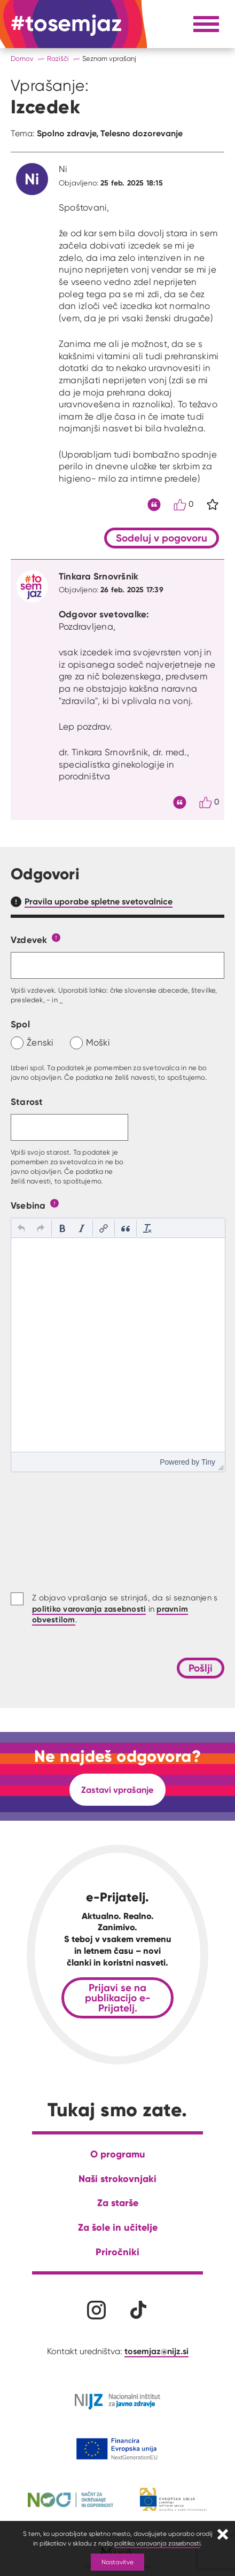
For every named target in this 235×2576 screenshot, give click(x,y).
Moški (98, 1042)
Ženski (40, 1042)
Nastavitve (117, 2562)
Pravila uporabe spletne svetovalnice (99, 901)
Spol (20, 1024)
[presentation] (21, 1228)
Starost (27, 1101)
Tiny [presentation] (208, 1462)
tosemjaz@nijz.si (156, 2351)
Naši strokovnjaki (117, 2178)
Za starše (117, 2202)
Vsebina (28, 1205)
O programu (117, 2154)
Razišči (58, 59)
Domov (22, 59)
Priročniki (117, 2252)
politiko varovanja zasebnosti (157, 2543)
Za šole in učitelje (118, 2227)
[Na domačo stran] (66, 24)
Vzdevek (29, 939)
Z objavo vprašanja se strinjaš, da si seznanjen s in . (124, 1608)
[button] (21, 1228)
